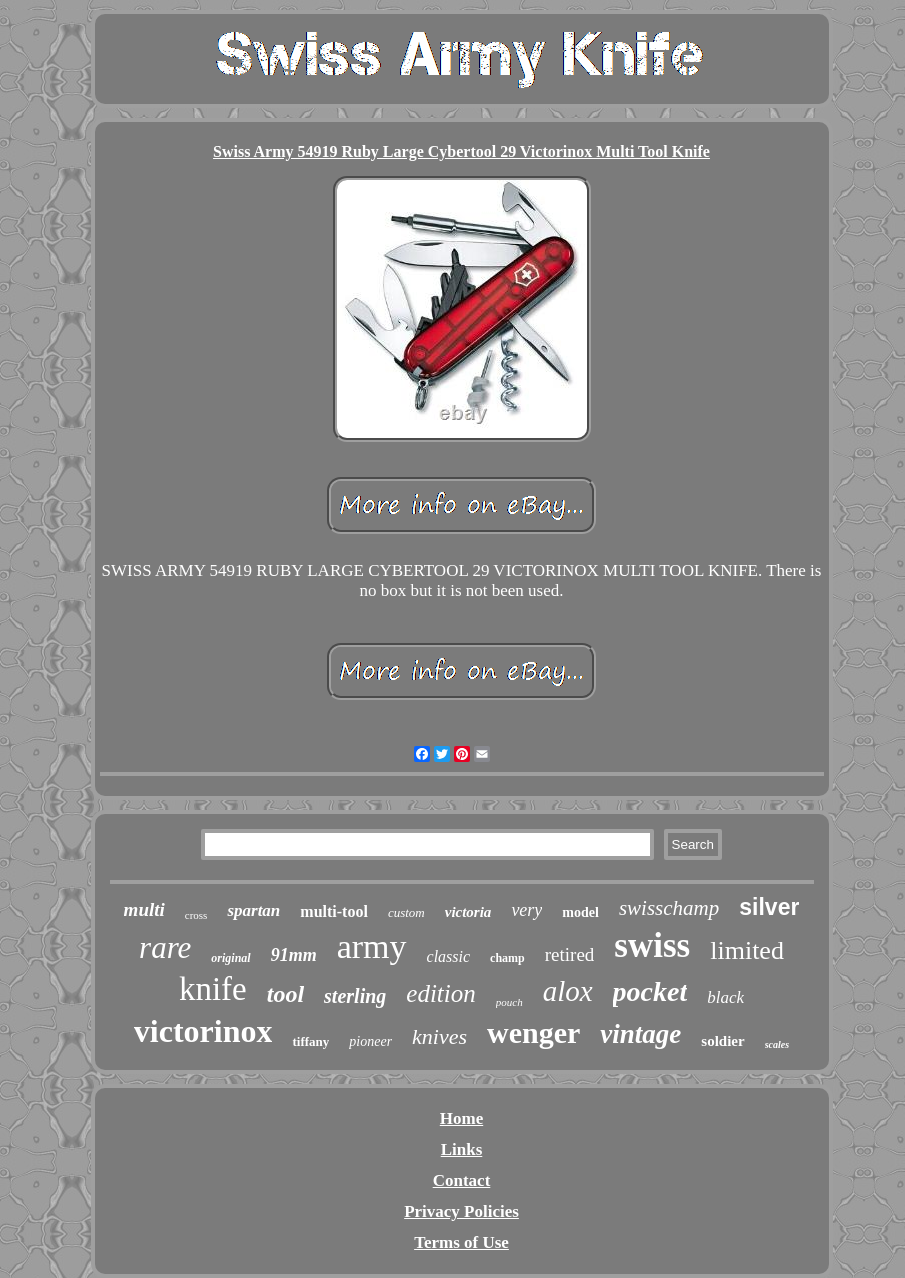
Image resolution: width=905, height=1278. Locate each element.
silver (769, 907)
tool (285, 994)
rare (165, 947)
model (580, 912)
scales (777, 1044)
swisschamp (669, 908)
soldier (722, 1041)
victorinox (203, 1031)
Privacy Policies (461, 1211)
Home (461, 1118)
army (372, 946)
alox (568, 991)
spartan (253, 910)
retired (570, 954)
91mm (294, 955)
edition (440, 993)
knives (439, 1036)
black (725, 997)
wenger (533, 1032)
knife (213, 989)
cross (196, 915)
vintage (640, 1034)
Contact (462, 1180)
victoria (468, 912)
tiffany (310, 1041)
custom (406, 912)
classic (449, 956)
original (230, 958)
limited (747, 950)
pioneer (370, 1041)
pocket (650, 991)
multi (144, 909)
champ (507, 958)
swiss (652, 945)
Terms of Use (461, 1242)
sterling (355, 996)
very (526, 910)
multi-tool (334, 911)
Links (462, 1149)
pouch (509, 1002)
